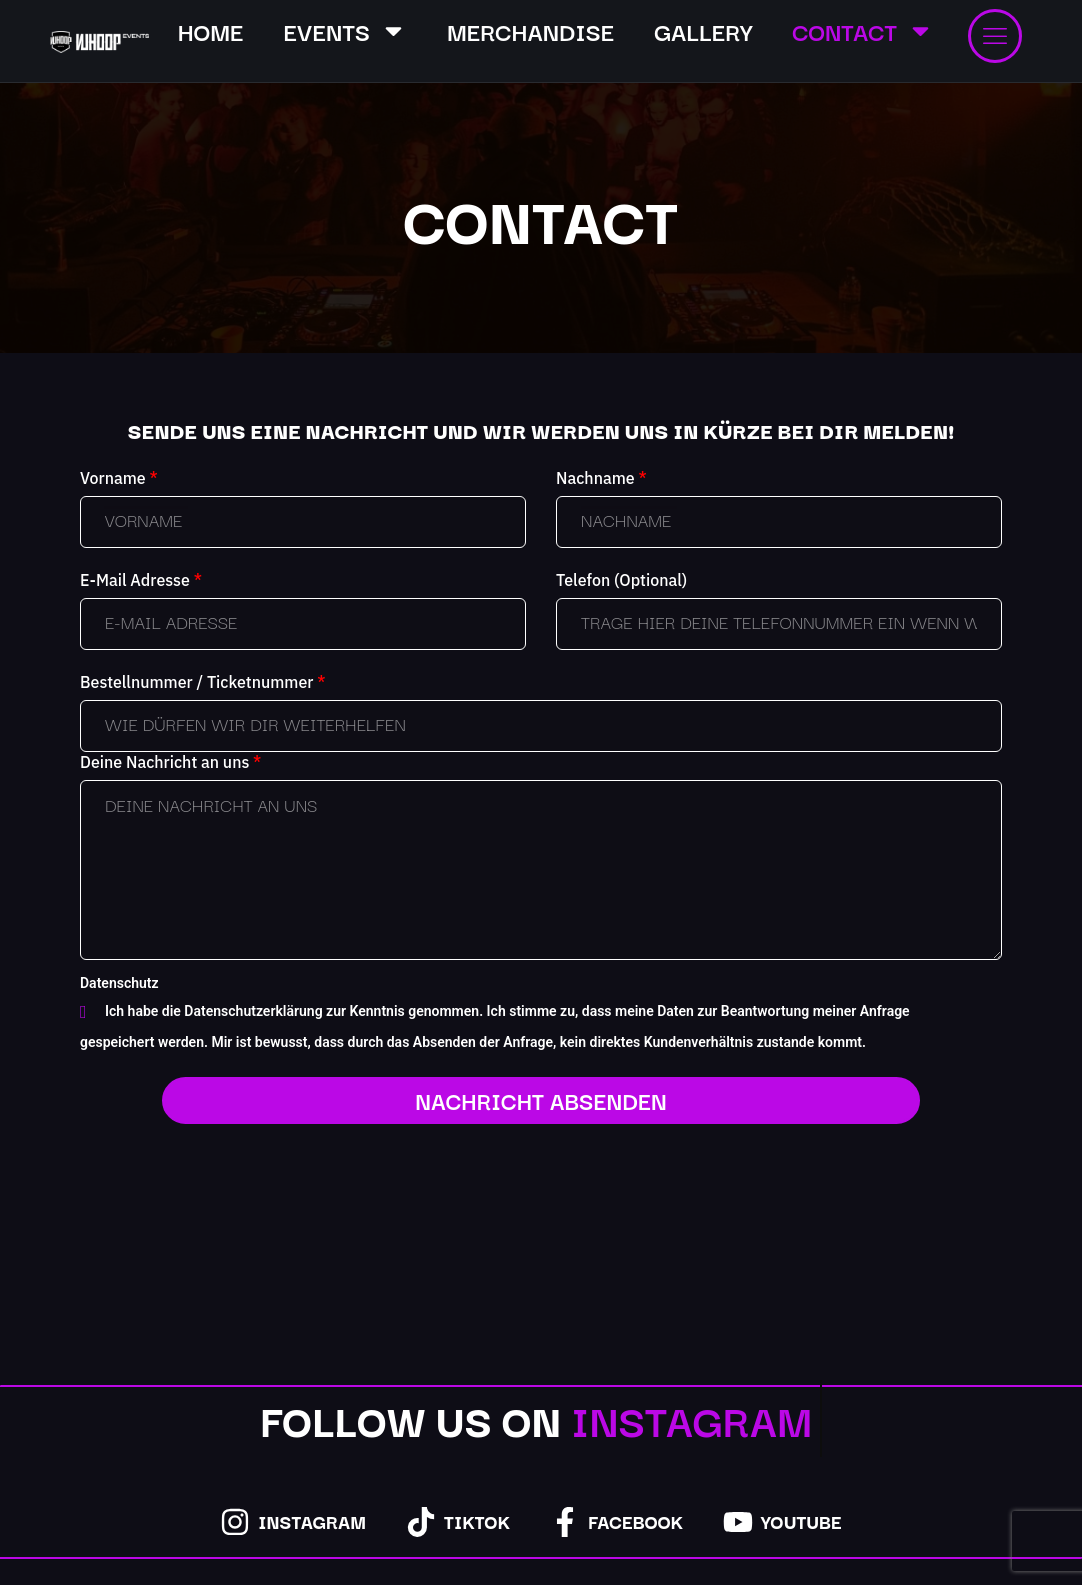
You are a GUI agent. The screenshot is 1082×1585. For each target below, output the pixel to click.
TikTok (477, 1521)
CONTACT (863, 30)
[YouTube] (738, 1522)
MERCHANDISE (530, 30)
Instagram (312, 1521)
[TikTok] (421, 1522)
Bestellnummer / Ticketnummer (202, 682)
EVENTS (345, 30)
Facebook (635, 1521)
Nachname (601, 478)
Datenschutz (119, 983)
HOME (211, 30)
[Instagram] (235, 1522)
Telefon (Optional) (621, 580)
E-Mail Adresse (141, 580)
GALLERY (703, 30)
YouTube (801, 1521)
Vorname (119, 478)
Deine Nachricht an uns (170, 762)
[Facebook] (565, 1522)
